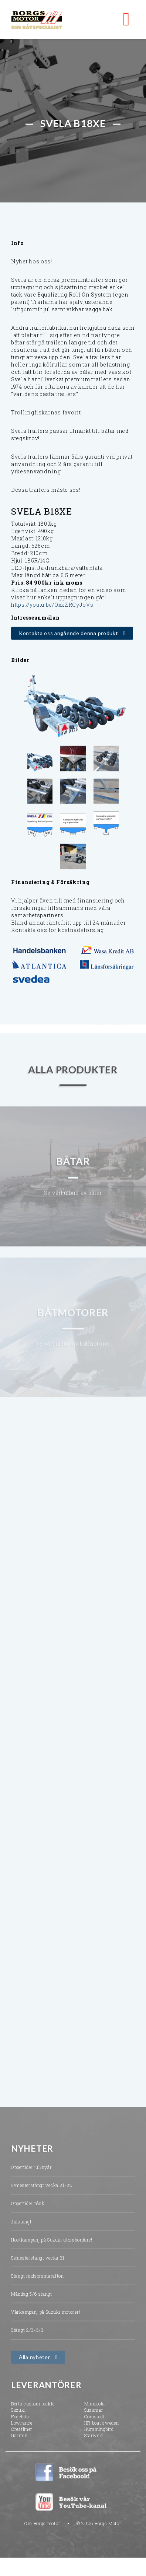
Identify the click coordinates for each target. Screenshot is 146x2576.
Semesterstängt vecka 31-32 (41, 2192)
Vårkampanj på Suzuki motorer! (45, 2319)
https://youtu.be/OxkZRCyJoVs (52, 605)
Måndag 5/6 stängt (31, 2301)
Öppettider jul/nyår (31, 2174)
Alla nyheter (34, 2364)
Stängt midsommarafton (37, 2283)
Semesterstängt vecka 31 (38, 2265)
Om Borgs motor (42, 2530)
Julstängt (21, 2229)
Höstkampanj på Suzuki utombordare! (51, 2247)
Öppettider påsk (28, 2211)
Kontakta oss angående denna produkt (68, 634)
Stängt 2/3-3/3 (27, 2337)
